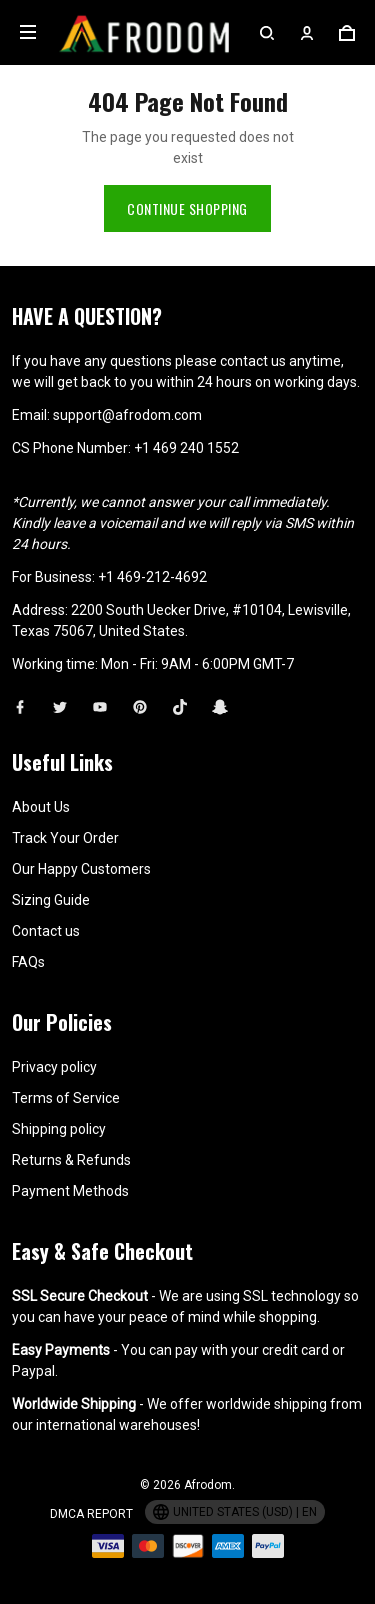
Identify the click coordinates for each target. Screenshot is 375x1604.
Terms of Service (66, 1093)
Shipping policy (59, 1124)
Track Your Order (65, 833)
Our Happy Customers (81, 864)
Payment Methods (70, 1186)
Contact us (46, 926)
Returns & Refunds (71, 1155)
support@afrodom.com (127, 410)
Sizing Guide (51, 895)
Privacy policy (54, 1062)
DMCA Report (91, 1509)
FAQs (28, 957)
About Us (41, 802)
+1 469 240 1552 (186, 443)
